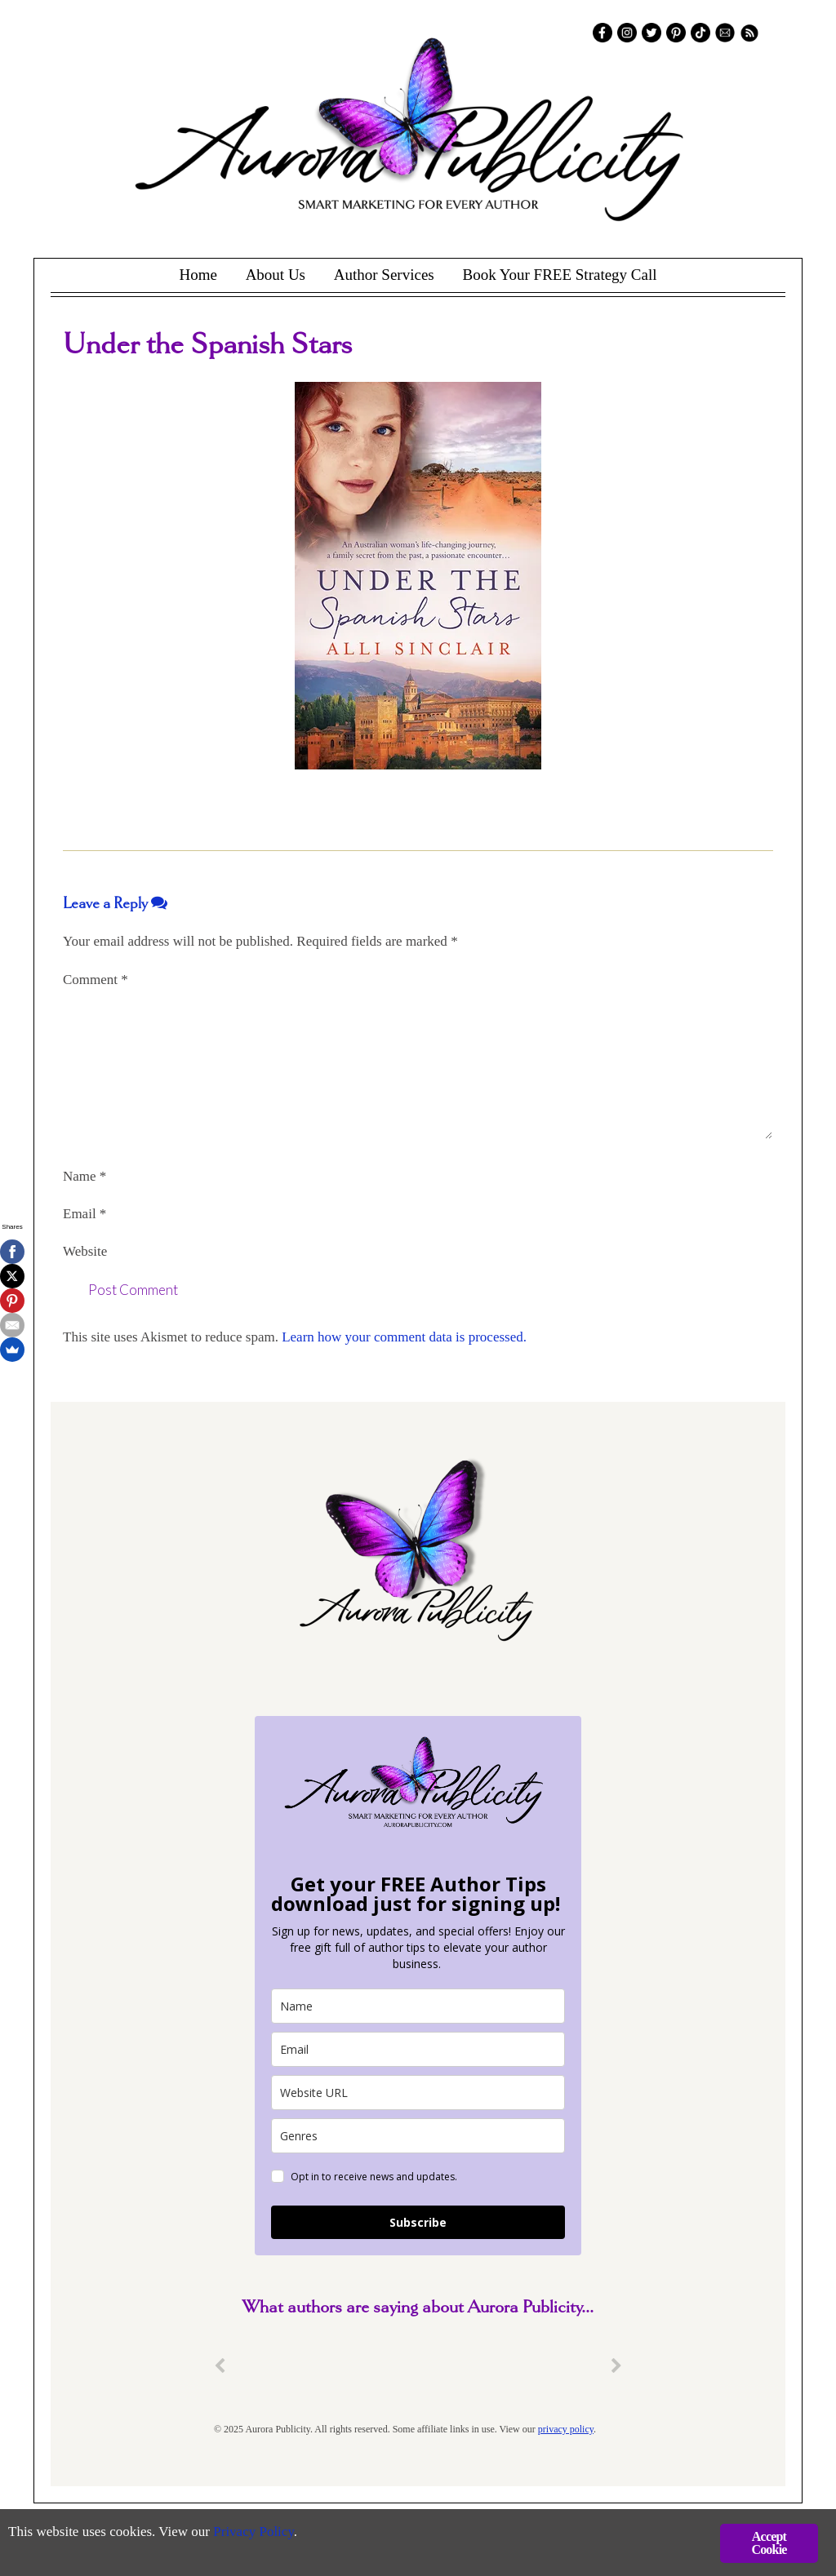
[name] (418, 2006)
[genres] (418, 2135)
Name (84, 1176)
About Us (275, 274)
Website (85, 1251)
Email (84, 1213)
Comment (95, 979)
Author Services (384, 274)
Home (197, 274)
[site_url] (418, 2092)
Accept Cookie (768, 2542)
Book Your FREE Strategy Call (559, 274)
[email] (418, 2049)
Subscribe (418, 2222)
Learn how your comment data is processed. (404, 1337)
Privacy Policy (253, 2531)
